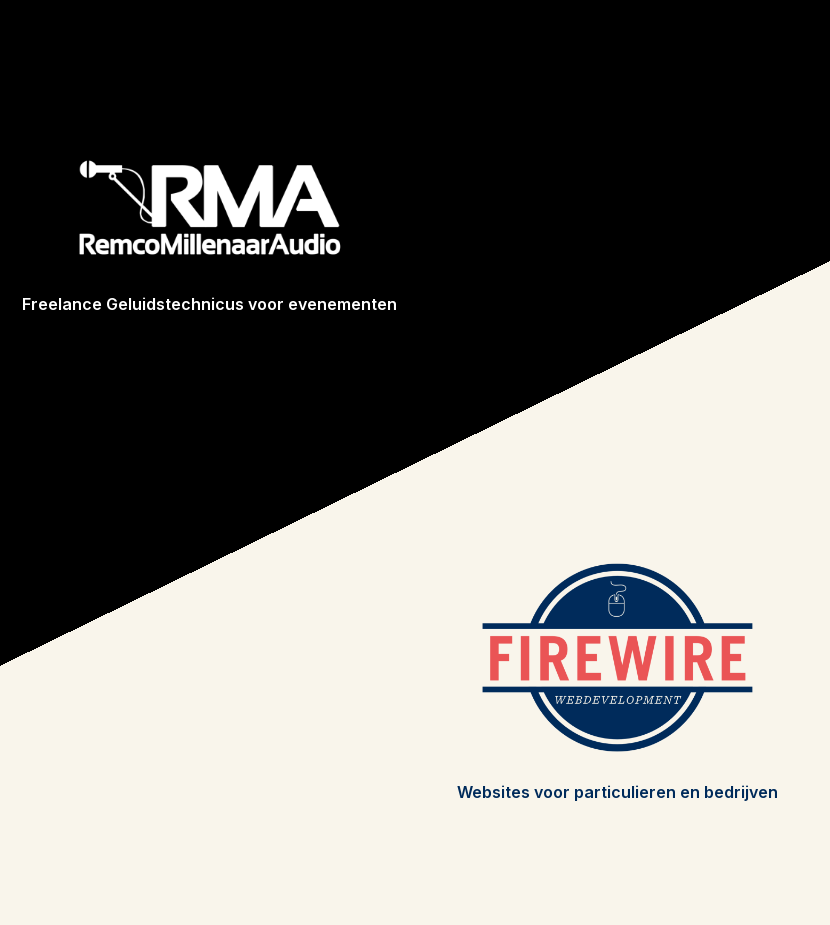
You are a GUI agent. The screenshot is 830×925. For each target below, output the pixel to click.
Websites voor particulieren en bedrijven (617, 792)
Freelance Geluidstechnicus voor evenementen (209, 304)
